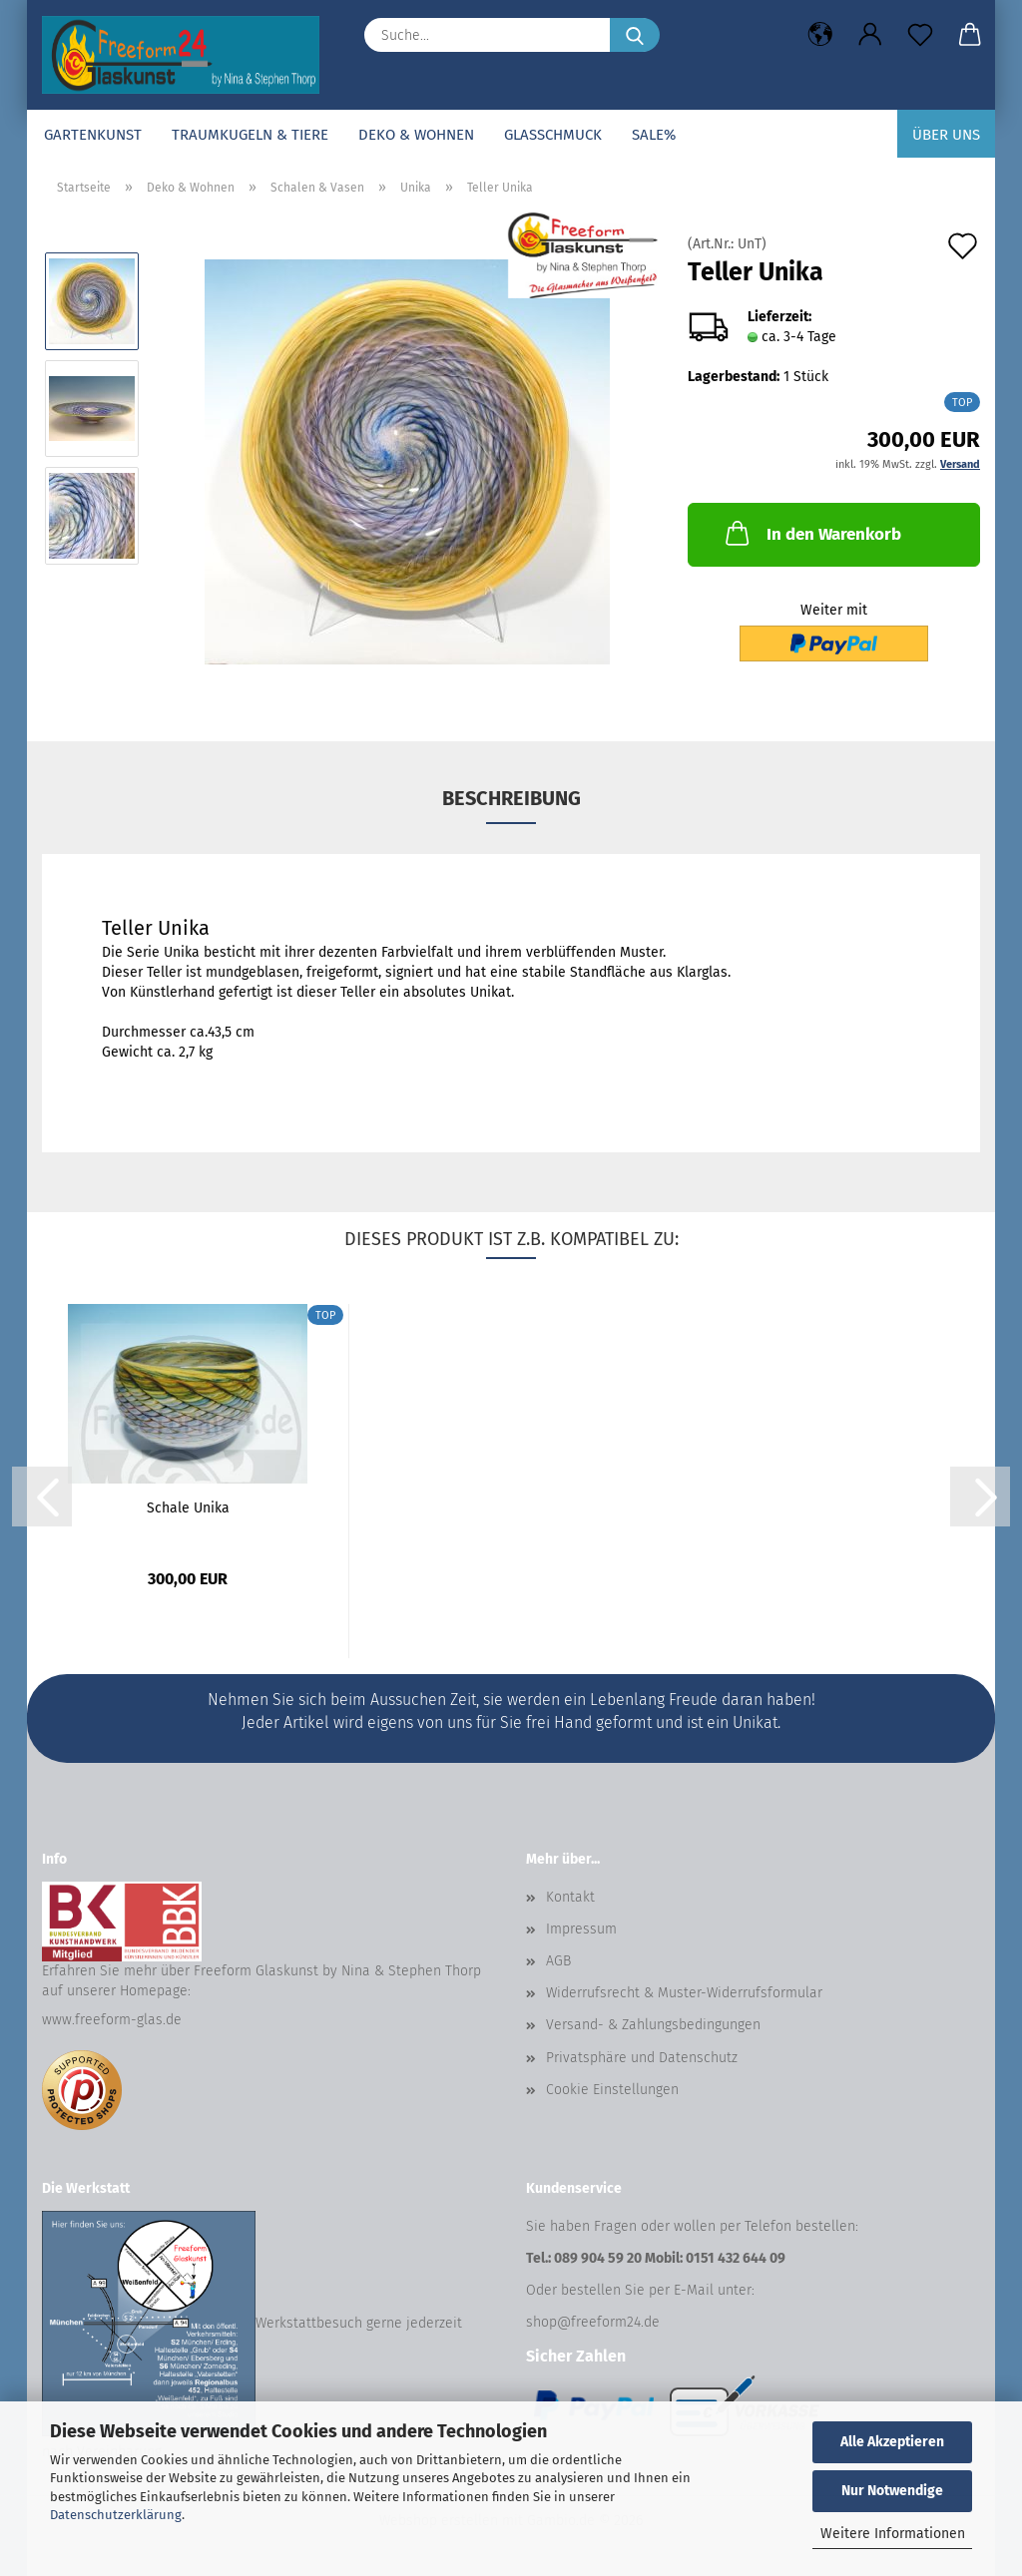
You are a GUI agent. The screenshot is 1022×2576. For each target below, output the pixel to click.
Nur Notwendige (892, 2490)
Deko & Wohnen (416, 135)
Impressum (581, 1929)
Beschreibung (511, 798)
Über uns (946, 135)
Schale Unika (188, 1508)
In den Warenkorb (811, 533)
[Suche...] (635, 35)
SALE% (654, 135)
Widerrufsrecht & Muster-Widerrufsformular (684, 1992)
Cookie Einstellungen (612, 2089)
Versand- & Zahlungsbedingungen (653, 2024)
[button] (820, 35)
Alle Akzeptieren (892, 2441)
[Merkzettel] (920, 35)
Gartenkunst (93, 135)
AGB (558, 1960)
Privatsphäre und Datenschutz (642, 2057)
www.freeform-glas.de (112, 2019)
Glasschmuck (553, 135)
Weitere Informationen (892, 2533)
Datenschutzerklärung (116, 2514)
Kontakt (570, 1897)
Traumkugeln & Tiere (250, 135)
